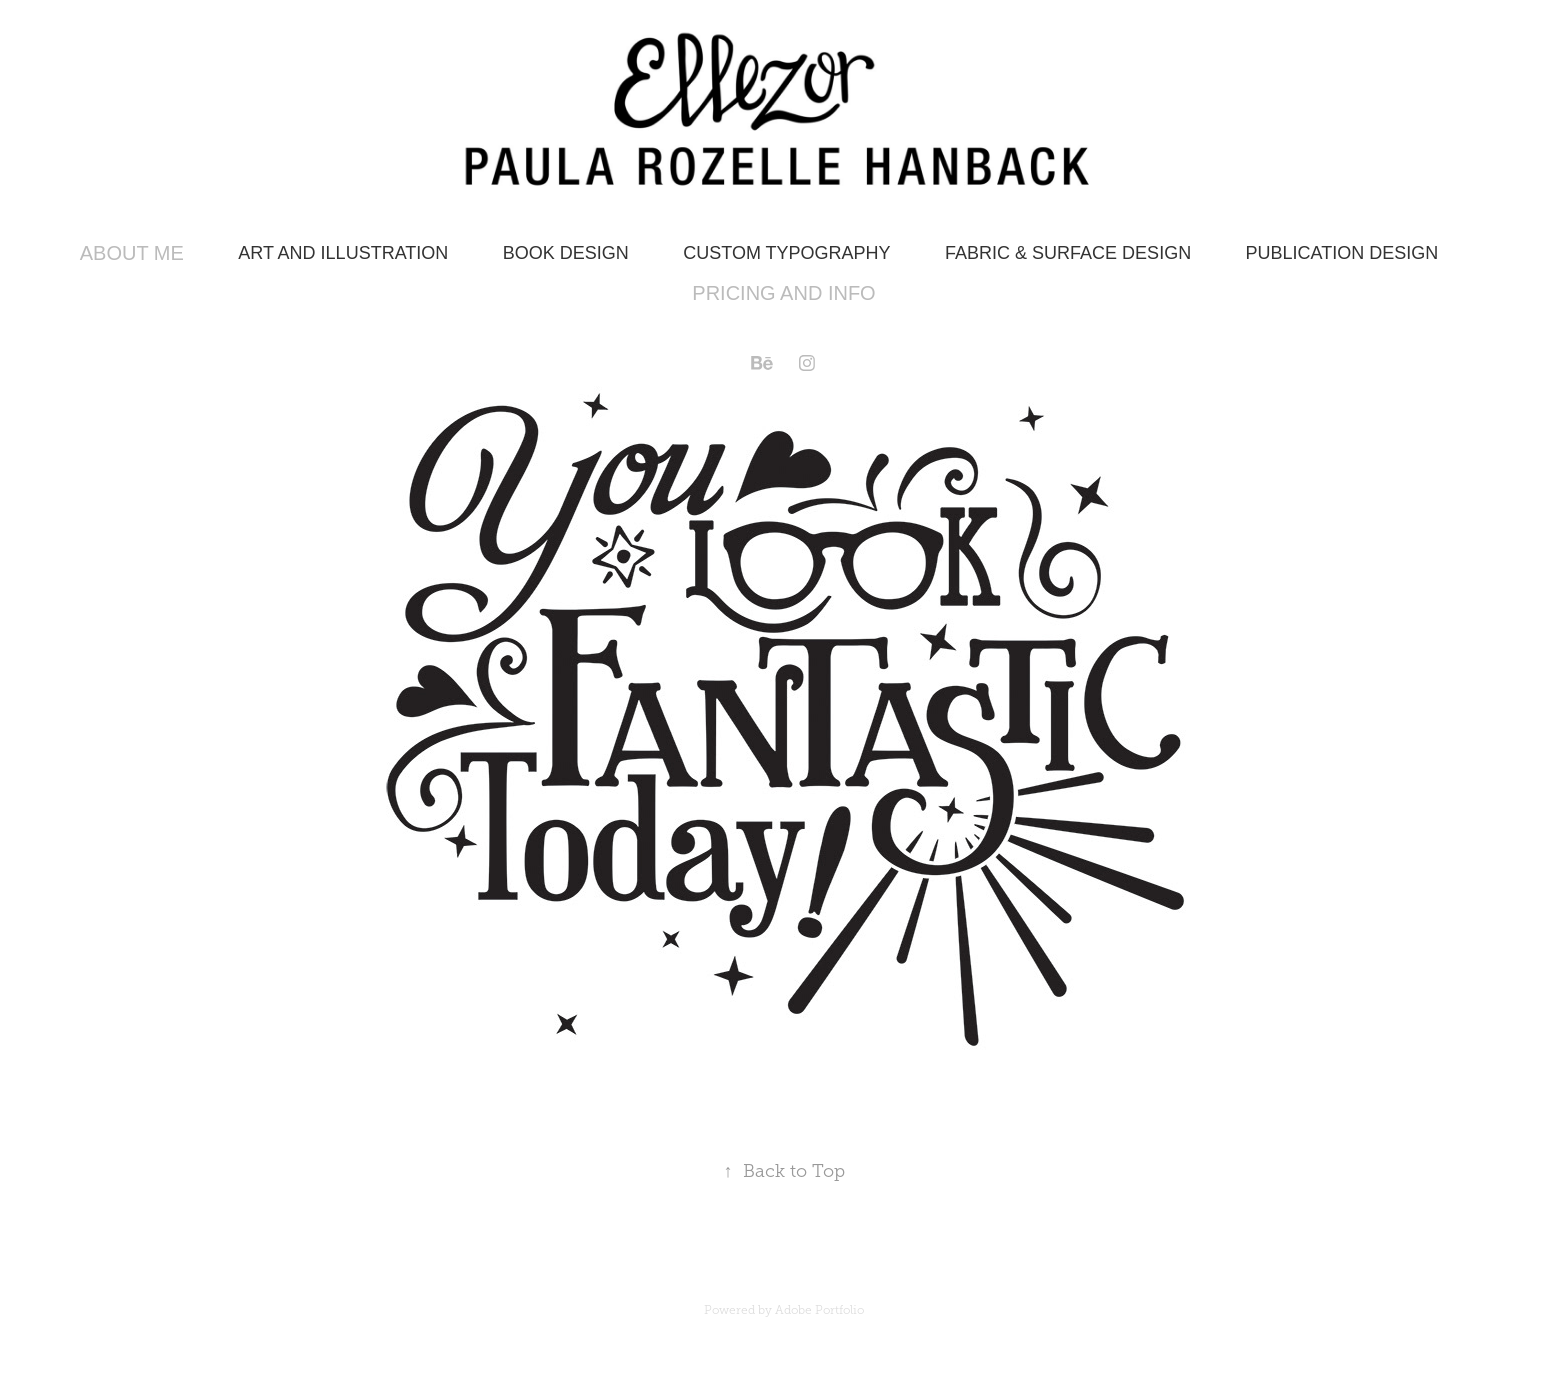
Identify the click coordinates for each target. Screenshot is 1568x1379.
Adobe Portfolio (819, 1310)
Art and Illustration (343, 253)
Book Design (566, 253)
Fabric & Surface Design (1068, 253)
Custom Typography (786, 253)
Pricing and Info (783, 293)
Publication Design (1342, 253)
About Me (132, 253)
